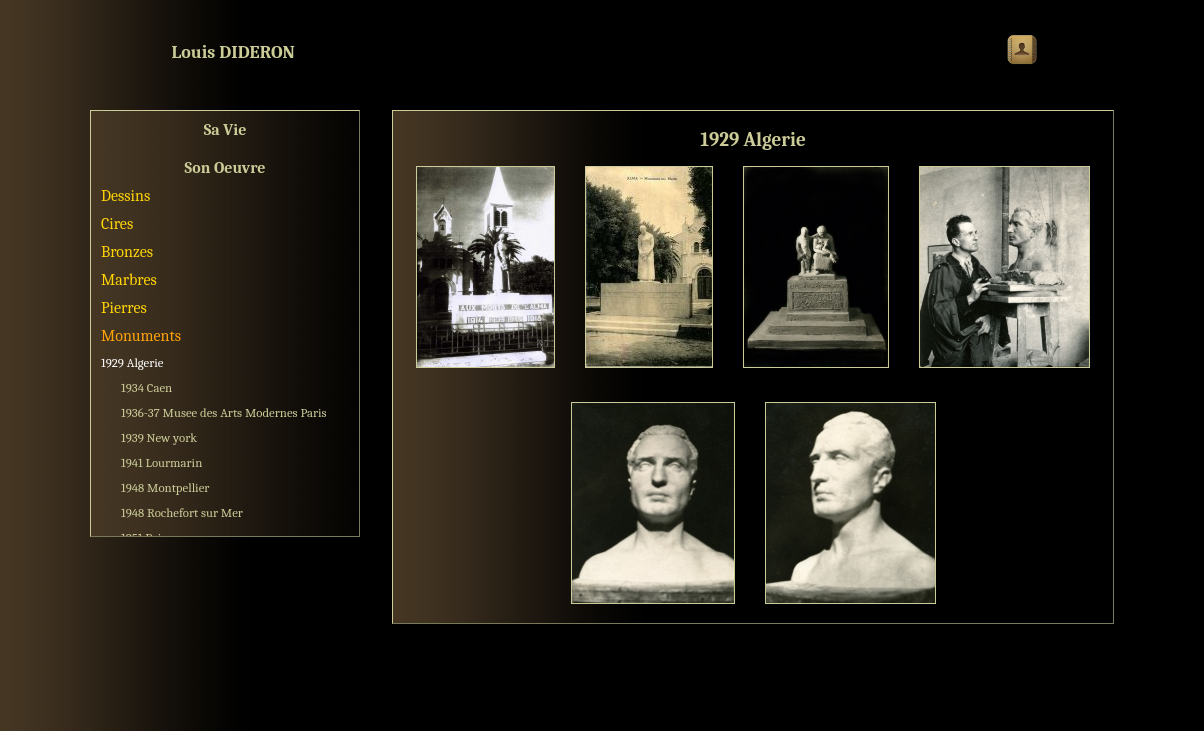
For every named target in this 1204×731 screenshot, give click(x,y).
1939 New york (159, 437)
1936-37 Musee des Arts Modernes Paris (224, 412)
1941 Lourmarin (161, 462)
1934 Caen (146, 387)
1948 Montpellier (165, 487)
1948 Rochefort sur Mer (182, 512)
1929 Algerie (132, 362)
